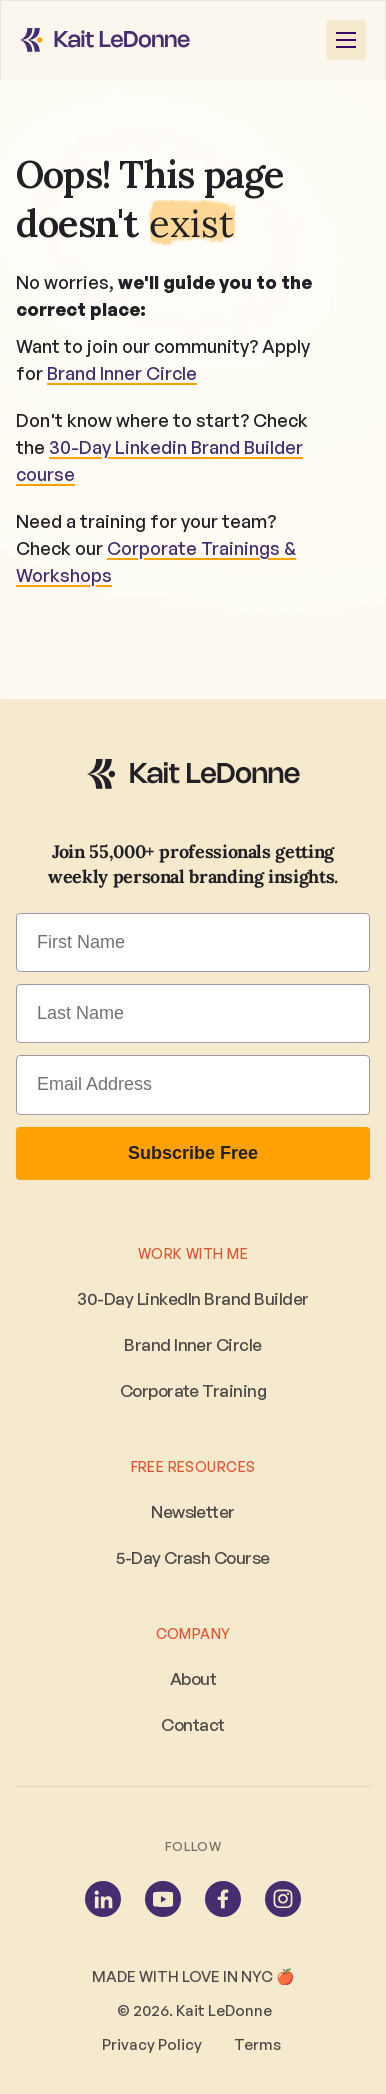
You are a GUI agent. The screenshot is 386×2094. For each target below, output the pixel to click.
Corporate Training (193, 1390)
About (193, 1678)
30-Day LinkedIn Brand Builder (192, 1298)
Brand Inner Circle (122, 373)
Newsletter (193, 1511)
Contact (192, 1724)
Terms (259, 2044)
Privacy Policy (152, 2044)
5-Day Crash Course (193, 1557)
